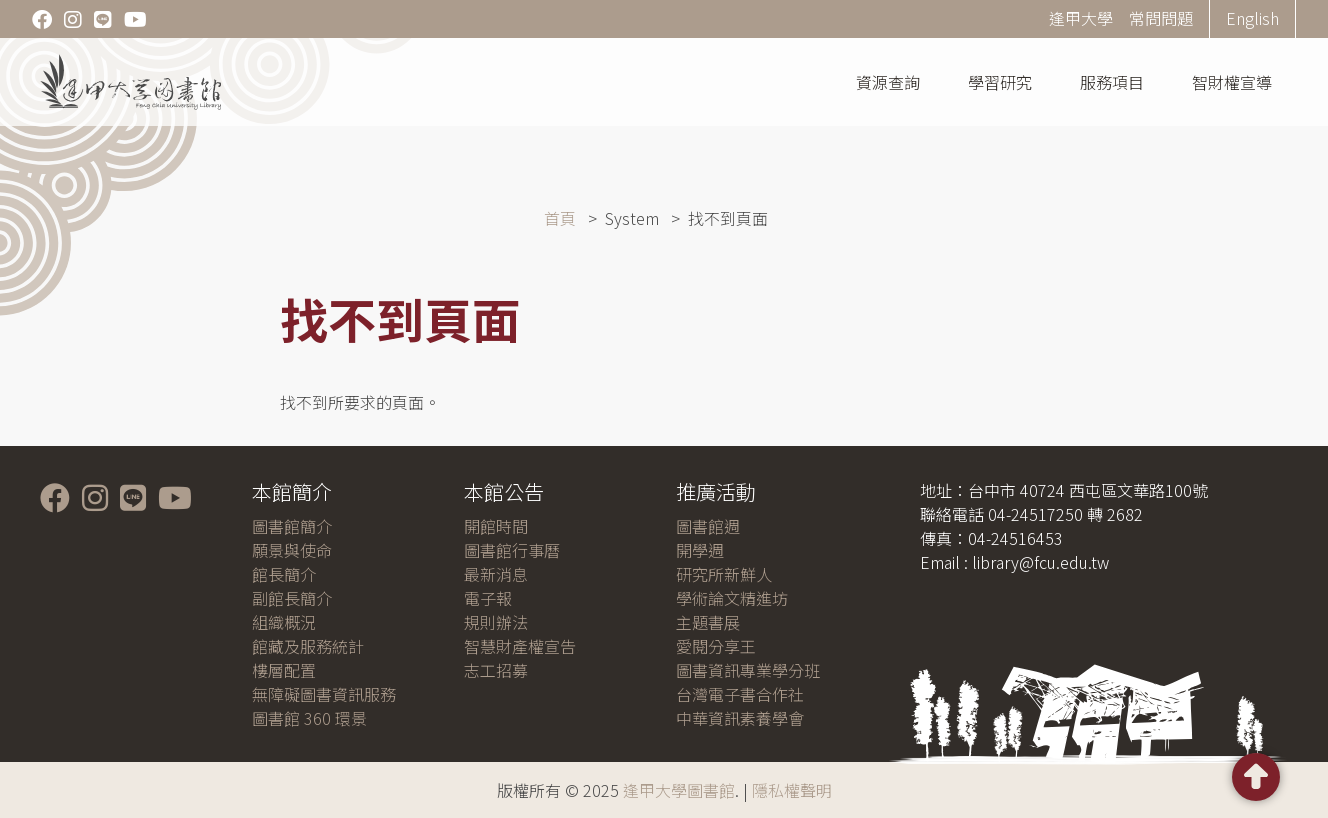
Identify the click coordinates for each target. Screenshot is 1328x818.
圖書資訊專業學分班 (748, 670)
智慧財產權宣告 (520, 646)
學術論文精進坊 (732, 598)
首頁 (560, 218)
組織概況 (284, 622)
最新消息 (496, 574)
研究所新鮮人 (724, 574)
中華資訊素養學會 (740, 718)
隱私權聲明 (792, 790)
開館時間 (496, 526)
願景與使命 (292, 550)
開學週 (700, 550)
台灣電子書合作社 (740, 694)
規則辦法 (496, 622)
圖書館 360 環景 (309, 718)
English (1252, 18)
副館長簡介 (292, 598)
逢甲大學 (1081, 18)
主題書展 (708, 622)
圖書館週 (708, 526)
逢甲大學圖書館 (679, 790)
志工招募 (496, 670)
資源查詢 (888, 82)
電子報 (488, 598)
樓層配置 (284, 670)
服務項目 (1112, 82)
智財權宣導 (1232, 82)
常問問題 (1161, 18)
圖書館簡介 (292, 526)
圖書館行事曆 (512, 550)
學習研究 (1000, 82)
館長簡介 (284, 574)
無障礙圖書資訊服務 (324, 694)
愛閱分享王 (716, 646)
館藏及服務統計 (308, 646)
